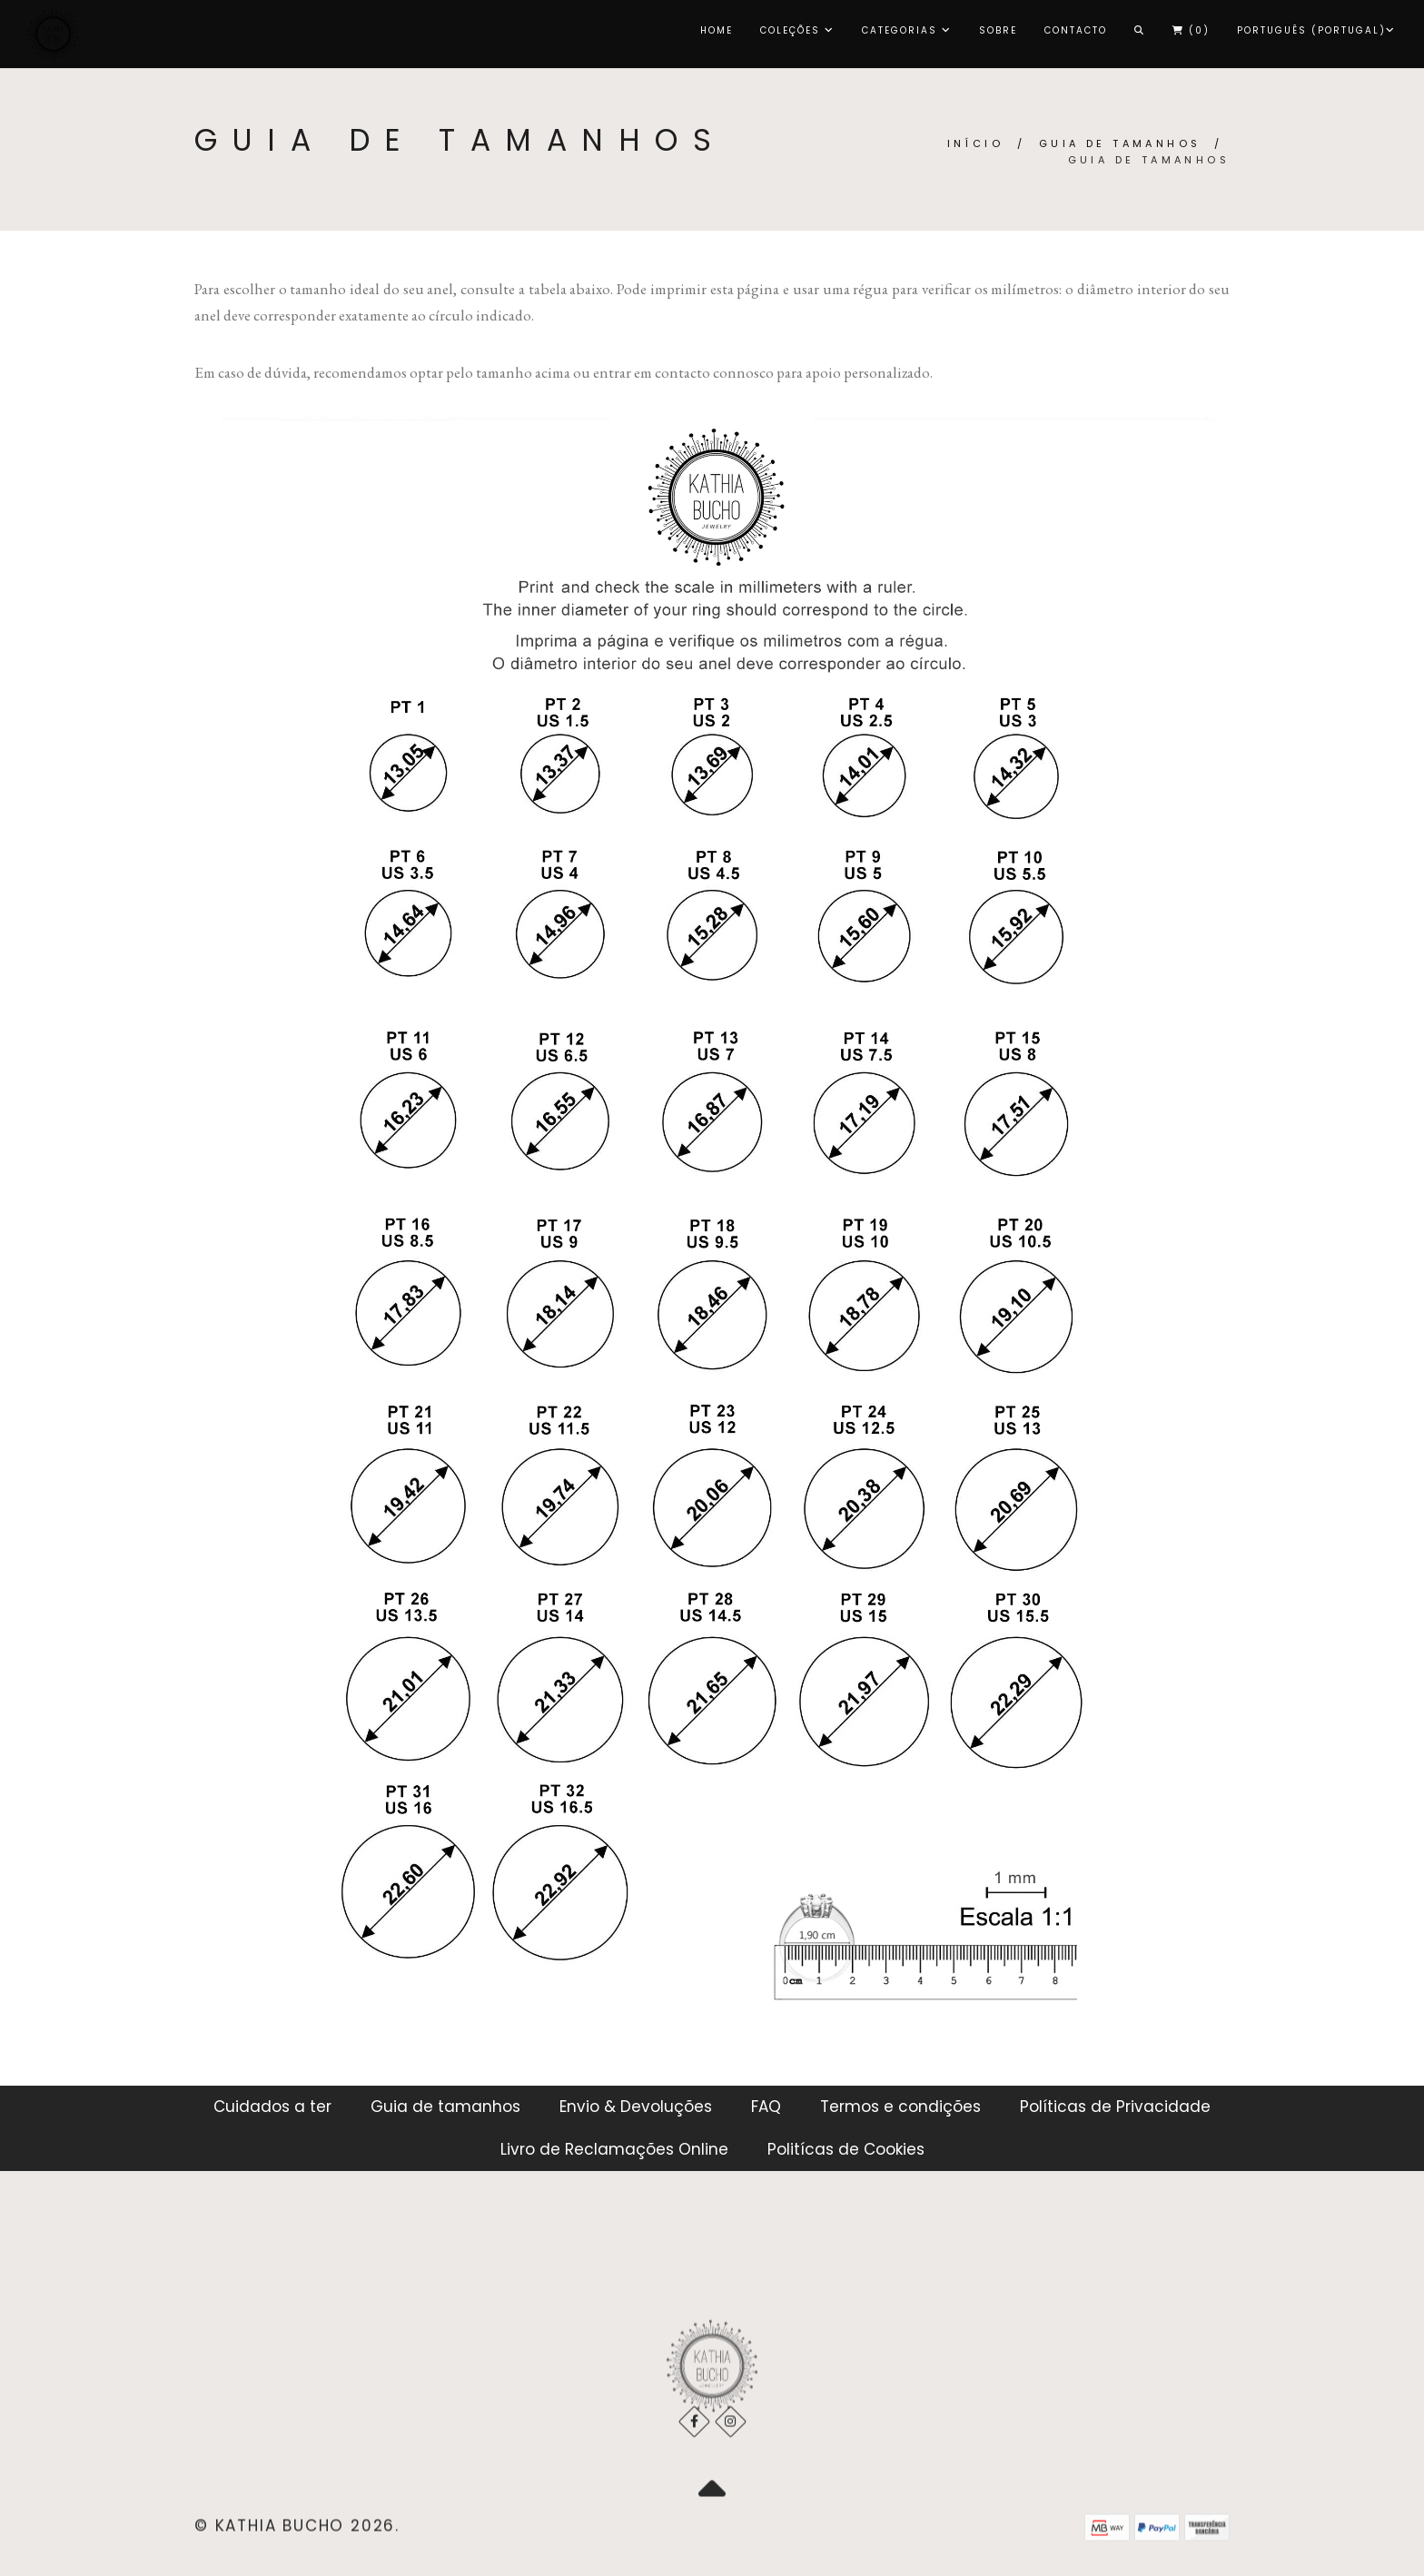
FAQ (766, 2106)
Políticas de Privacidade (1115, 2106)
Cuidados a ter (272, 2106)
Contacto (1075, 30)
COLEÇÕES (797, 30)
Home (716, 30)
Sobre (998, 30)
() (1191, 30)
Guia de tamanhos (1120, 143)
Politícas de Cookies (846, 2149)
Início (975, 143)
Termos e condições (900, 2106)
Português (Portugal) (1316, 30)
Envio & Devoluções (635, 2106)
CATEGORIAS (907, 30)
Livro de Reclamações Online (614, 2149)
